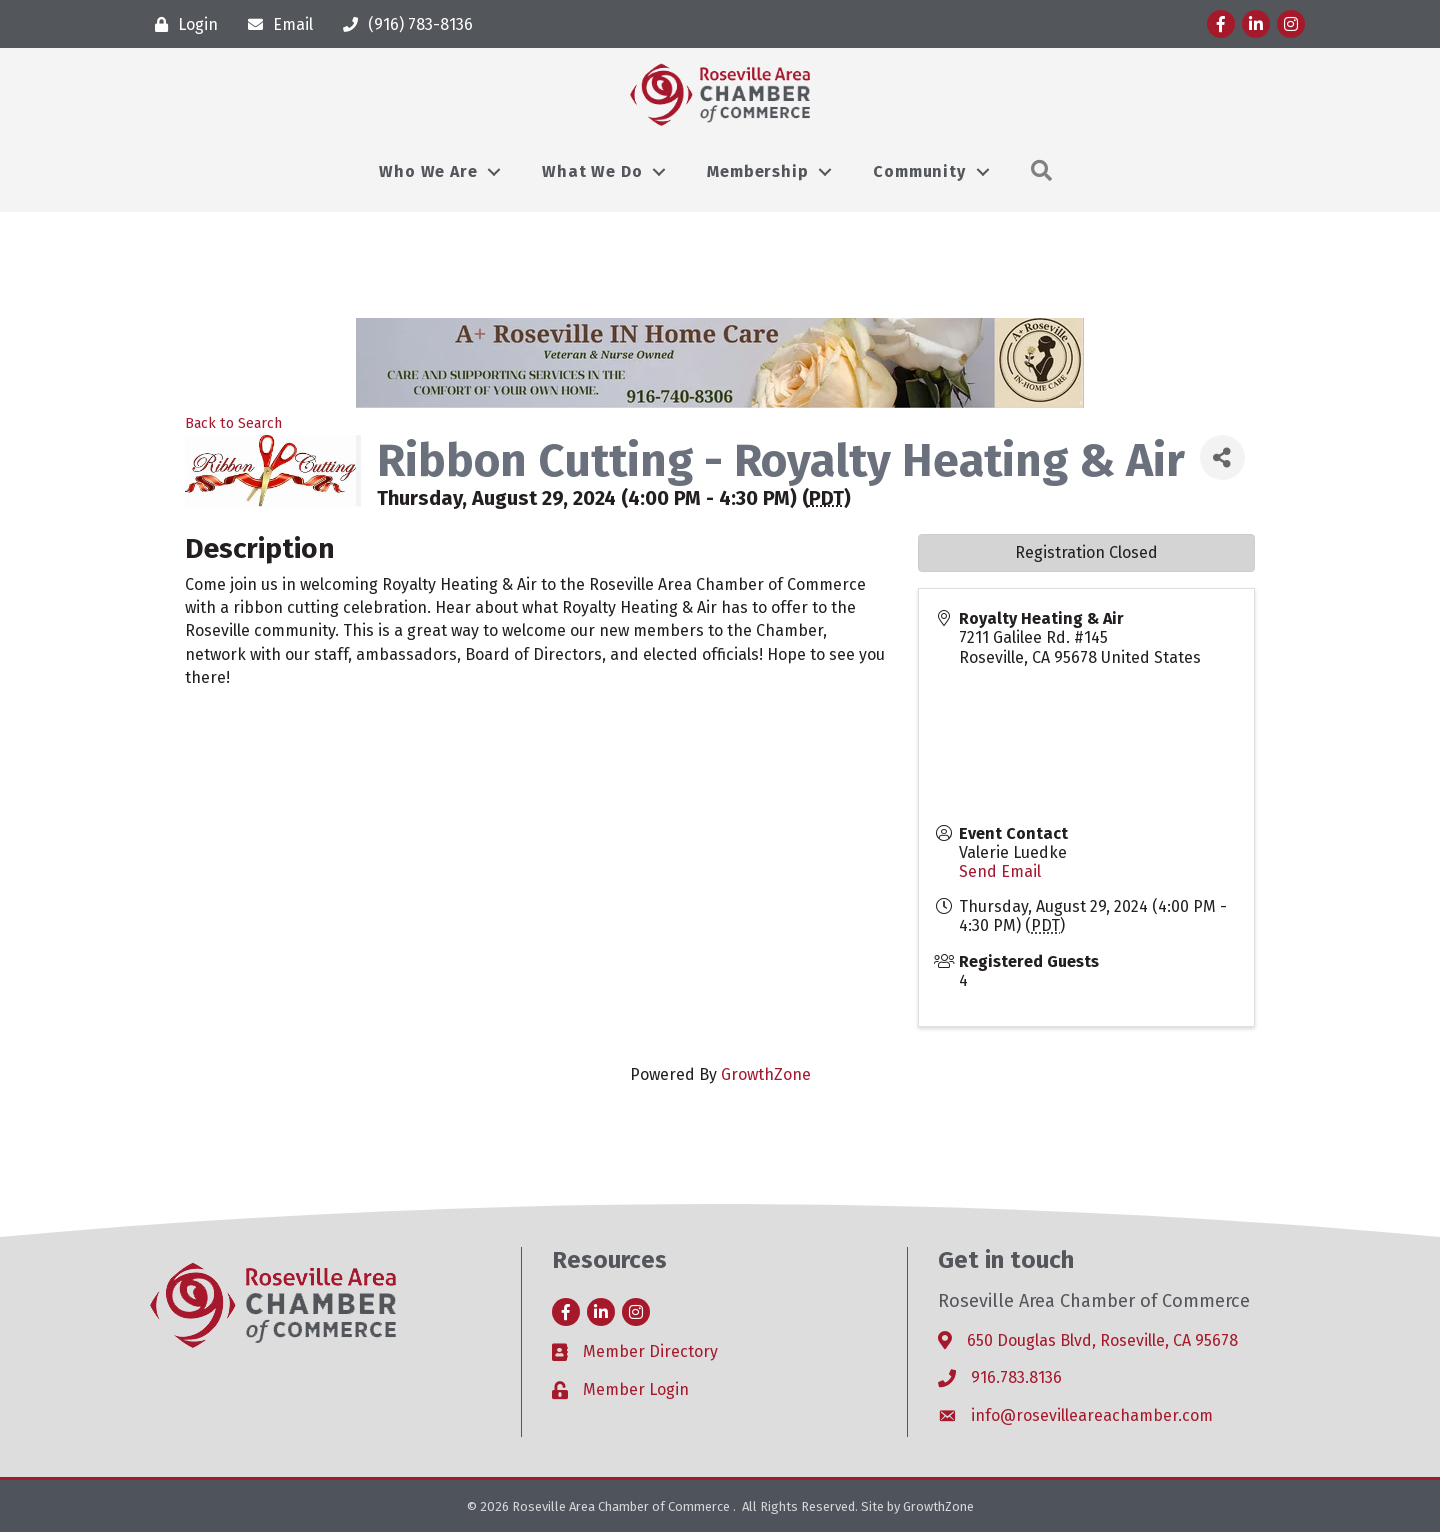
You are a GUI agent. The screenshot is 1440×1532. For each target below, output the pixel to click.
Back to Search (233, 423)
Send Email (1000, 871)
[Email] (275, 24)
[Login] (181, 24)
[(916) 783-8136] (403, 24)
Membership (757, 171)
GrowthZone (766, 1074)
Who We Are (428, 171)
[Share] (1222, 457)
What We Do (592, 171)
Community (919, 171)
